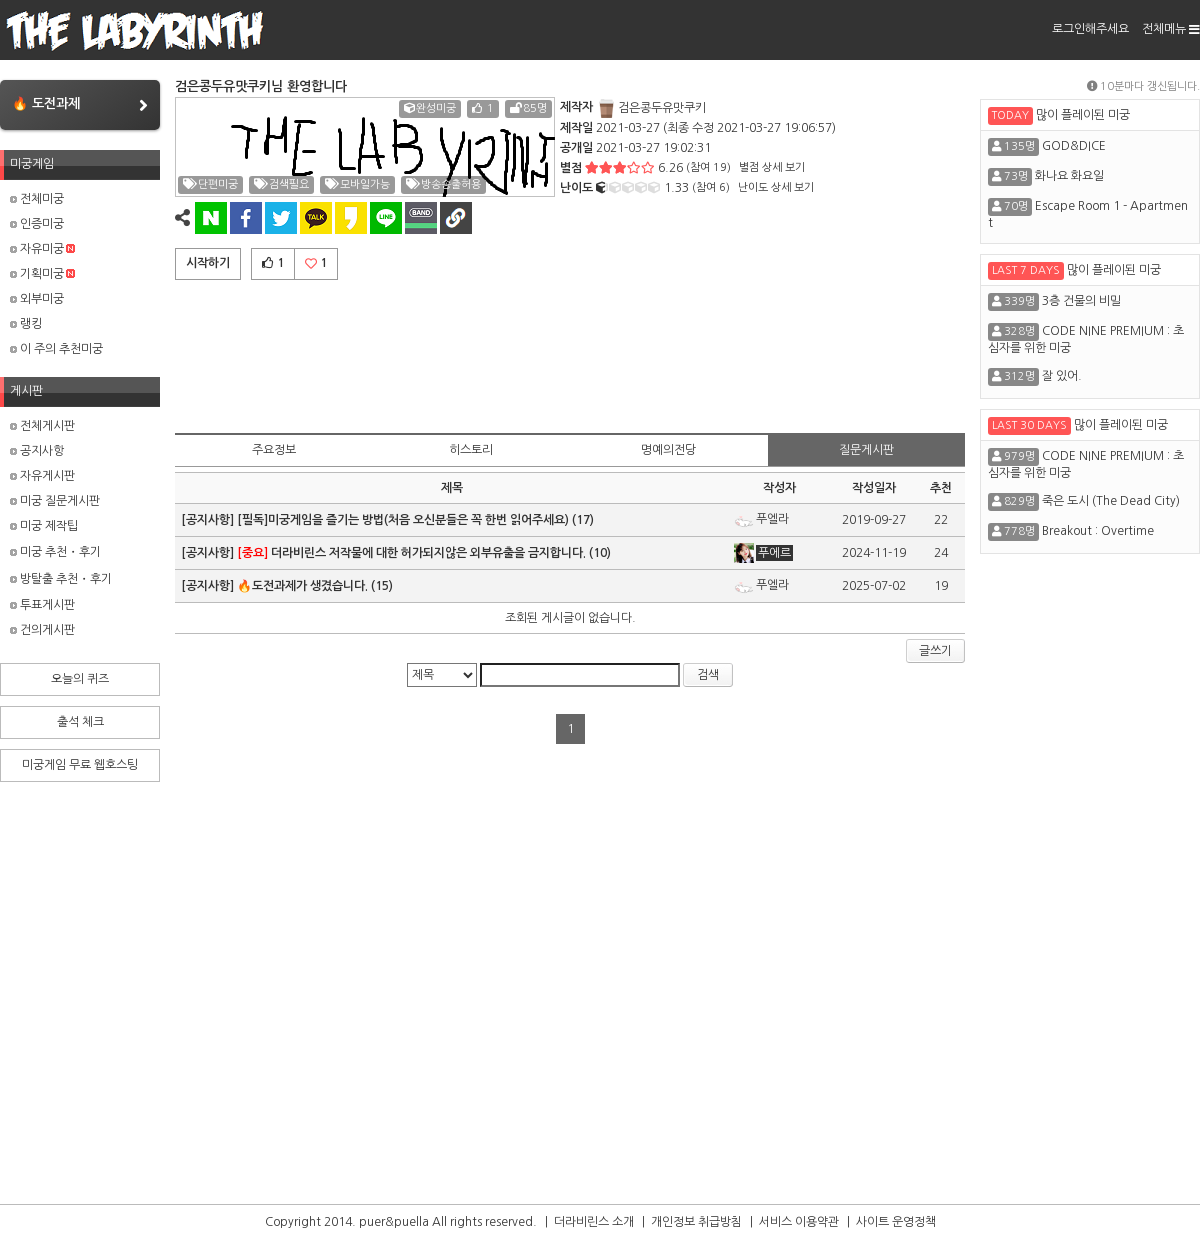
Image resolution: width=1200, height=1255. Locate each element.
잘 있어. (1062, 376)
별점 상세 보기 (772, 167)
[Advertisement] (570, 353)
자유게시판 (42, 476)
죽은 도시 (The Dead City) (1111, 501)
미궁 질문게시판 (55, 501)
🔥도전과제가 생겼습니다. (302, 586)
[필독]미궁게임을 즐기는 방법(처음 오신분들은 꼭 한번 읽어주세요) (403, 520)
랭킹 (26, 324)
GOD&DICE (1074, 146)
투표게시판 (42, 605)
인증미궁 (37, 224)
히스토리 (471, 450)
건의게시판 (42, 630)
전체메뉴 (1171, 29)
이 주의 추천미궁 (56, 349)
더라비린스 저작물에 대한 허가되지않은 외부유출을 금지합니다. (411, 553)
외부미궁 (37, 299)
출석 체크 (80, 722)
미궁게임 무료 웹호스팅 (80, 765)
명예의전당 (668, 450)
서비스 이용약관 (799, 1222)
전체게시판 (42, 426)
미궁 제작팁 (44, 526)
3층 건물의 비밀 (1081, 301)
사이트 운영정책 (896, 1222)
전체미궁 (37, 199)
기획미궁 (42, 274)
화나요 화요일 (1069, 176)
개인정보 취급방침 (696, 1222)
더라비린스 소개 (594, 1222)
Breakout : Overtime (1098, 531)
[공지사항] (209, 520)
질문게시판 (866, 450)
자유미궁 (42, 249)
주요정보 (274, 450)
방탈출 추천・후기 (61, 579)
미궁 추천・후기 (55, 552)
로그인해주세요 (1090, 29)
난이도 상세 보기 (776, 187)
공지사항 (37, 451)
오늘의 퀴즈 (80, 679)
